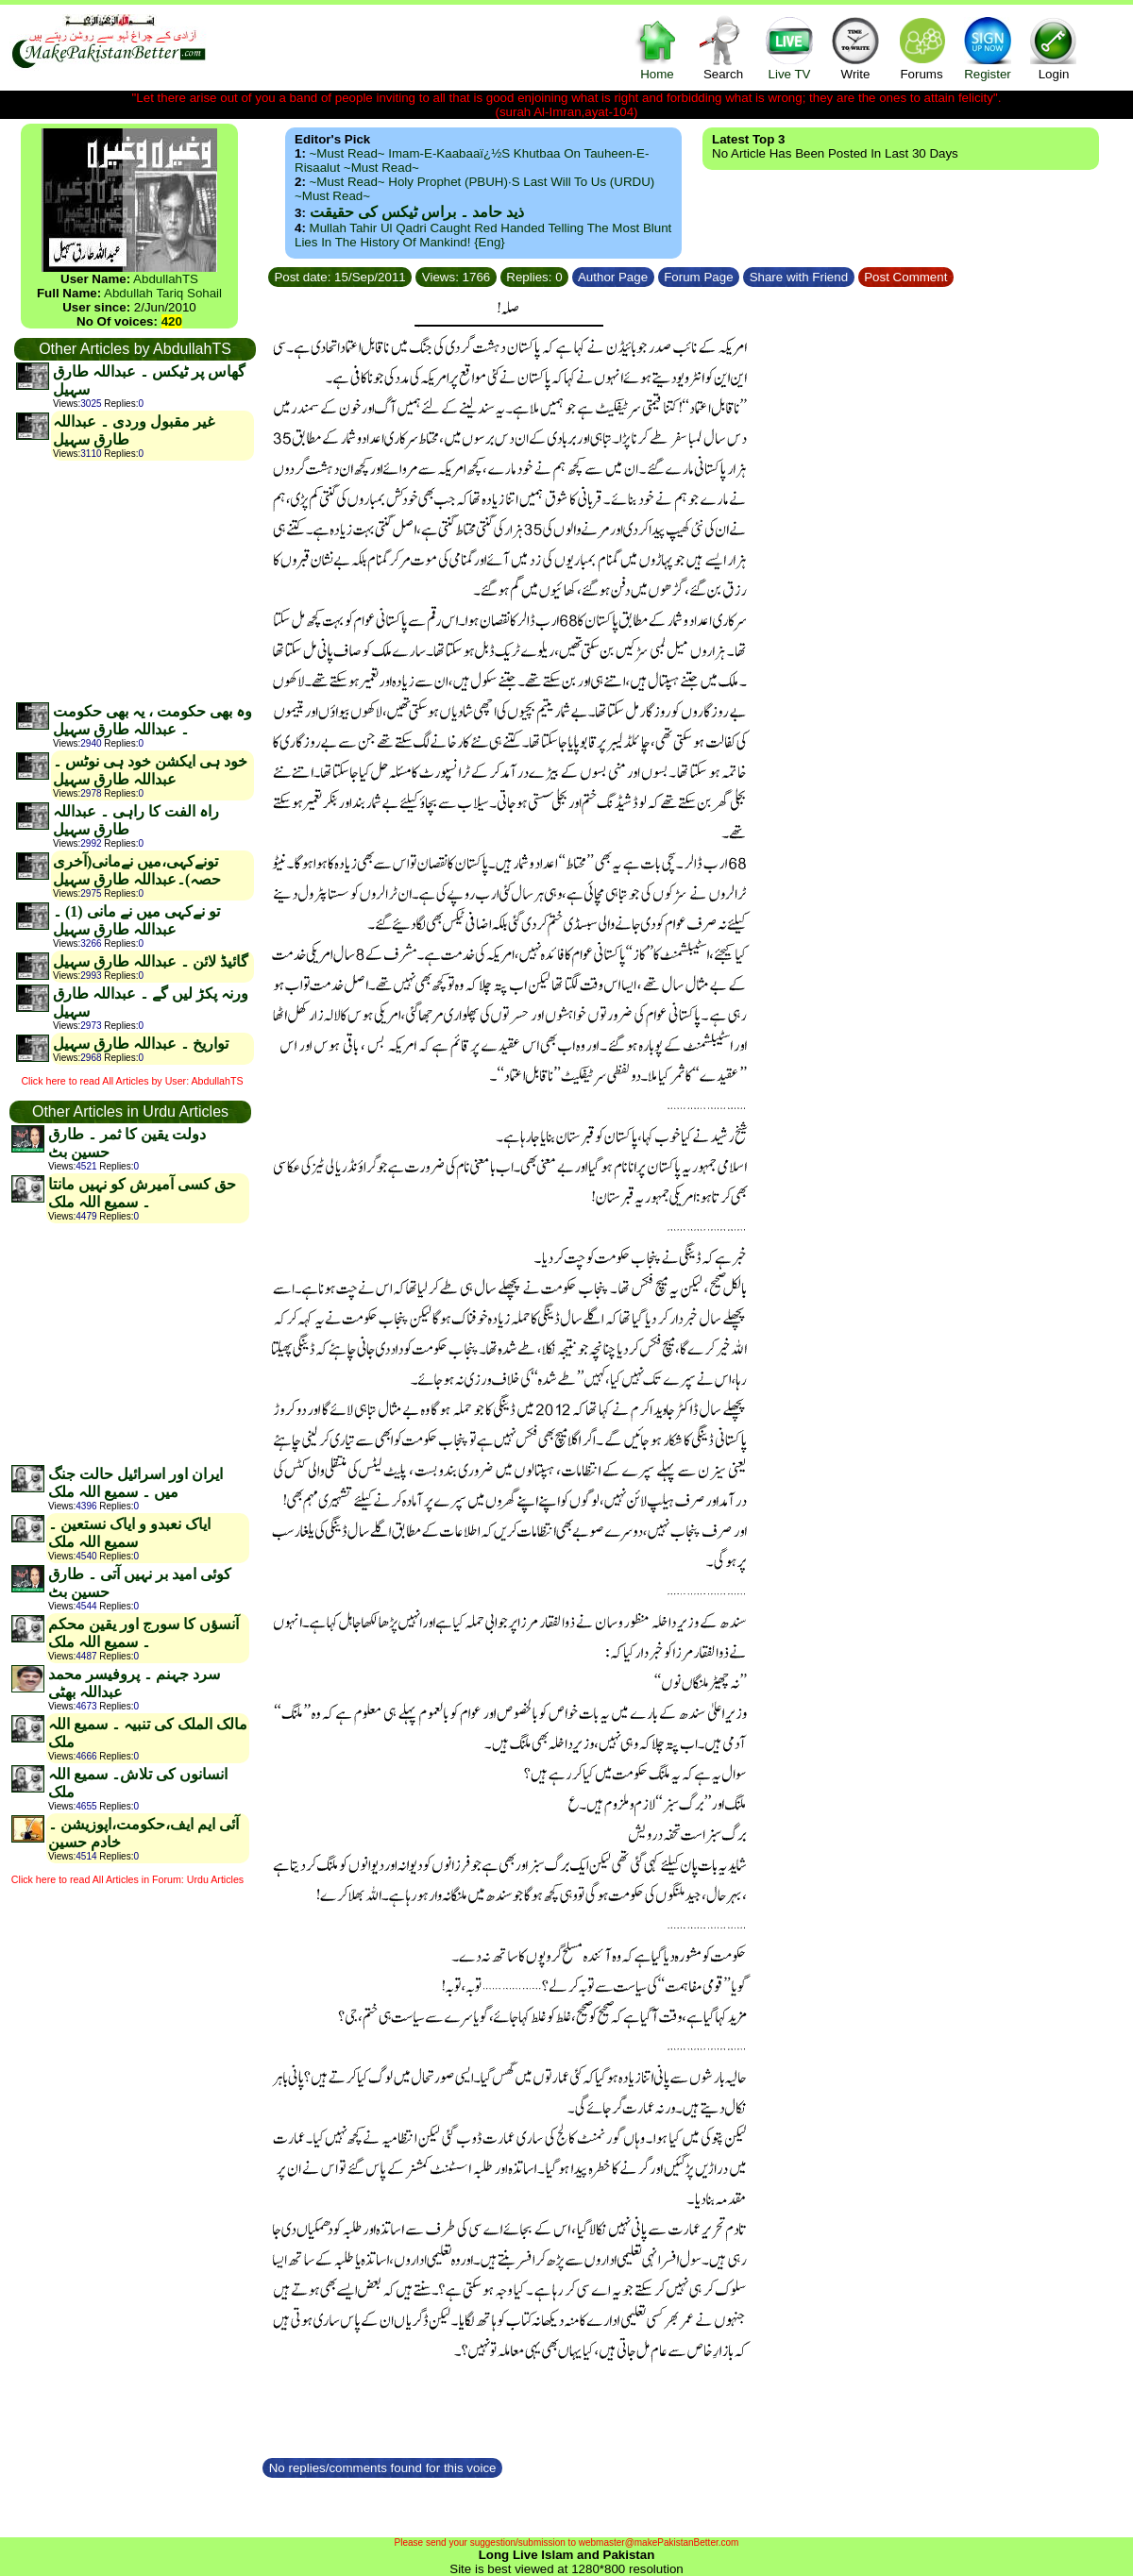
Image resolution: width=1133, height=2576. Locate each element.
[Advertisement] (134, 581)
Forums (921, 47)
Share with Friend (799, 277)
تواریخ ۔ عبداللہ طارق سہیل (140, 1043)
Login (1053, 47)
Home (657, 47)
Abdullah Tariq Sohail (163, 293)
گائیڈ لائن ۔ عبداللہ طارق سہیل (150, 961)
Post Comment (906, 277)
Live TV (789, 47)
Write (855, 47)
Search (723, 47)
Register (987, 47)
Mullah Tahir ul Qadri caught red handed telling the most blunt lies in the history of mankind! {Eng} (483, 235)
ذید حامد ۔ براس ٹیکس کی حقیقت (417, 212)
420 (171, 321)
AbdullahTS (165, 279)
